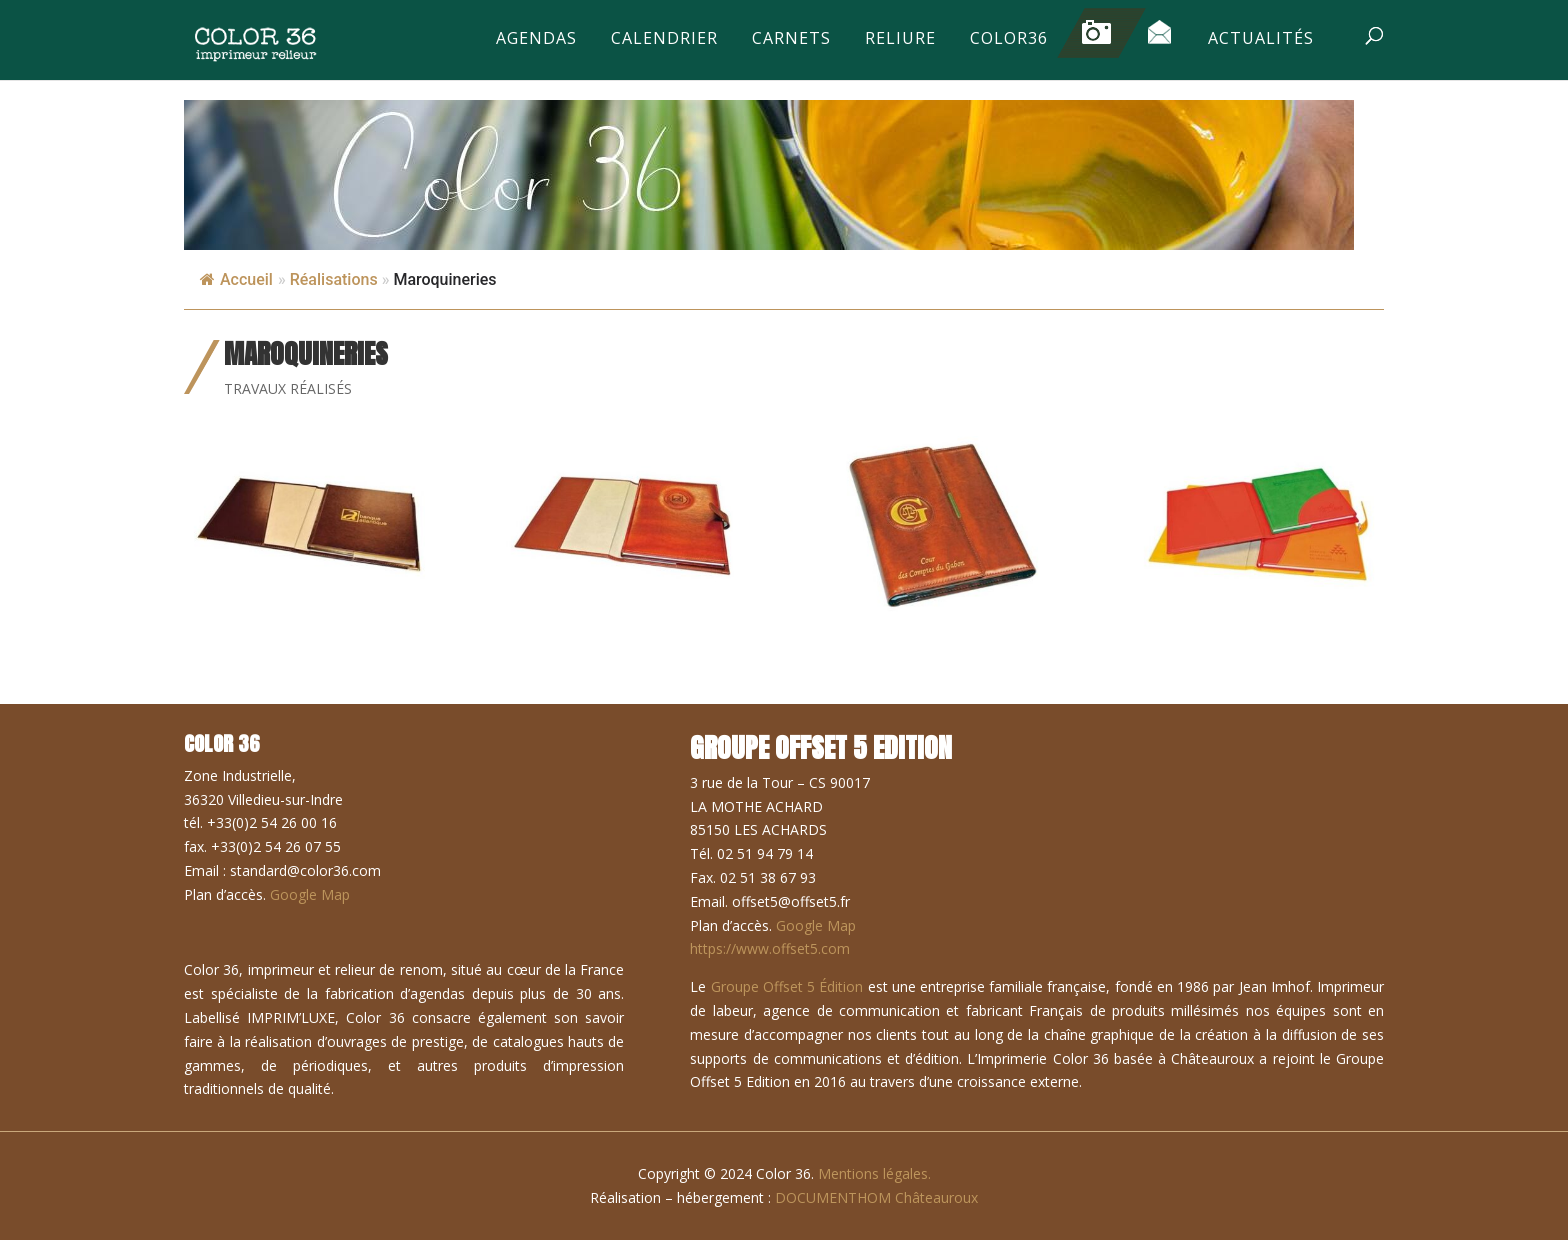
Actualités (1261, 39)
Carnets (791, 39)
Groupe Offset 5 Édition (787, 986)
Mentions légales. (874, 1173)
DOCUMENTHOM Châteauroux (876, 1197)
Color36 (1009, 39)
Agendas (536, 39)
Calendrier (664, 39)
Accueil (236, 279)
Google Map (310, 894)
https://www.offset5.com (770, 948)
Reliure (900, 39)
